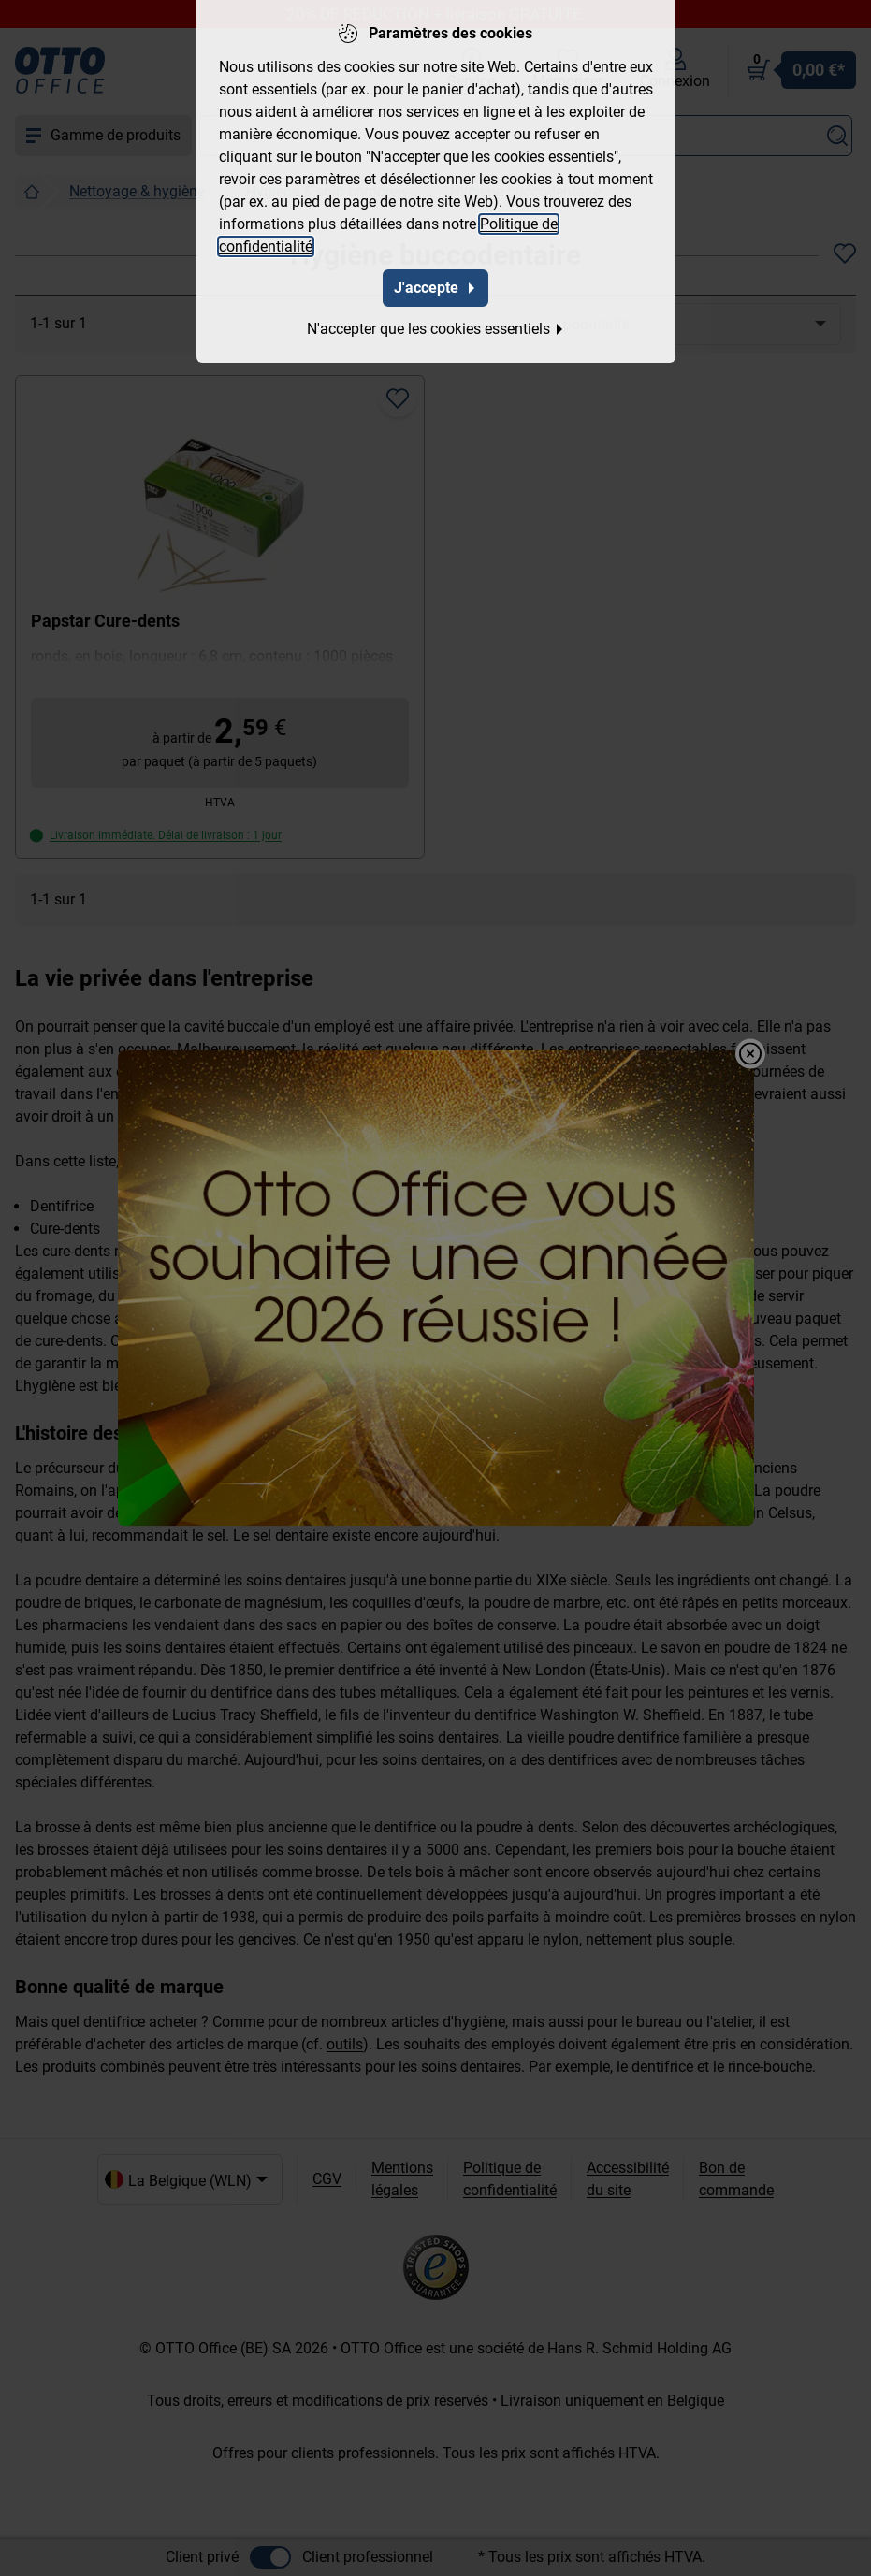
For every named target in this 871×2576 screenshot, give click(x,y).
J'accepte (435, 286)
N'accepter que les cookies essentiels (436, 327)
